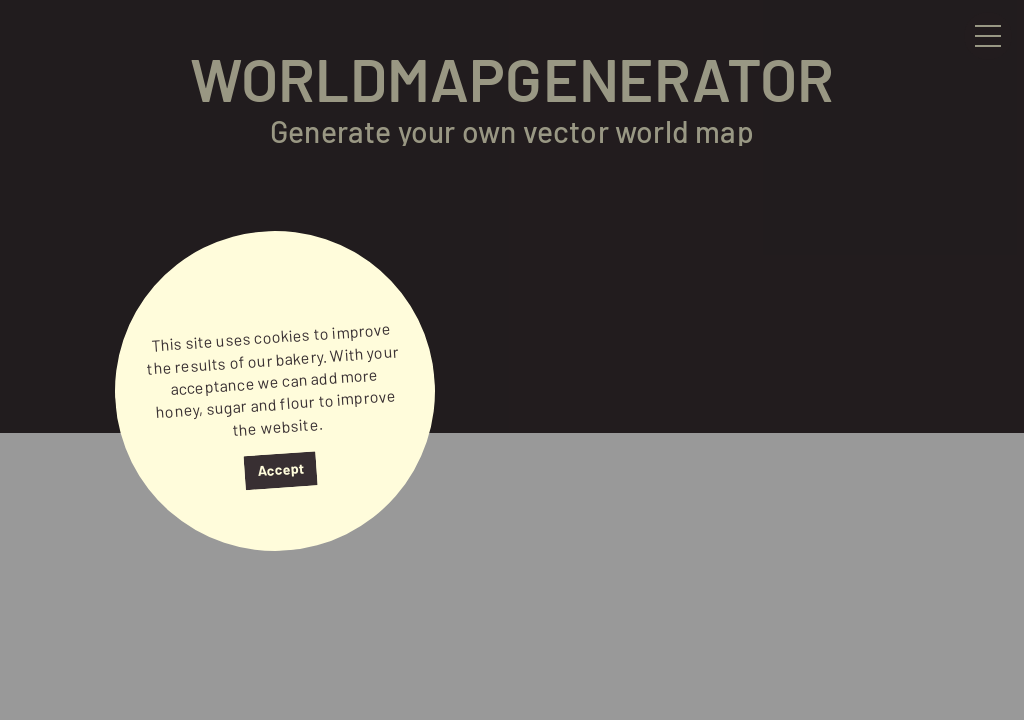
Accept (280, 469)
